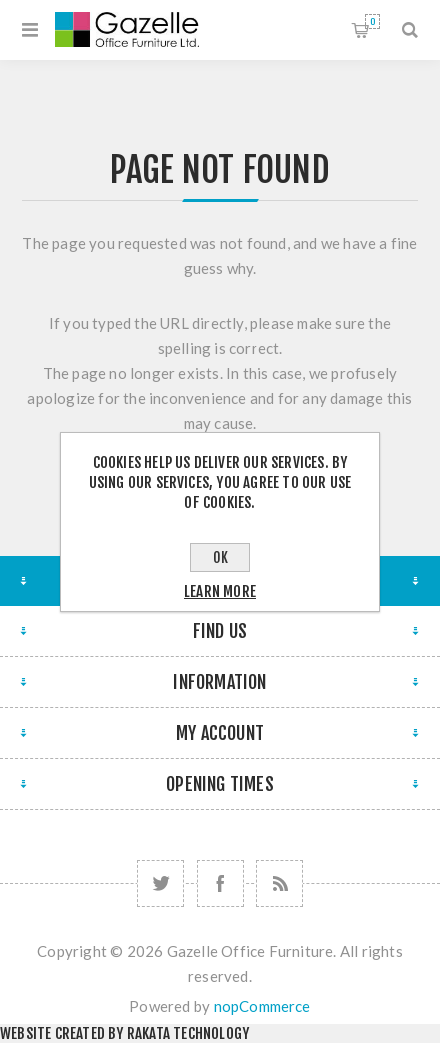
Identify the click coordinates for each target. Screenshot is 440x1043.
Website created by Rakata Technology (124, 1033)
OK (220, 557)
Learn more (220, 591)
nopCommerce (262, 1006)
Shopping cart (372, 21)
